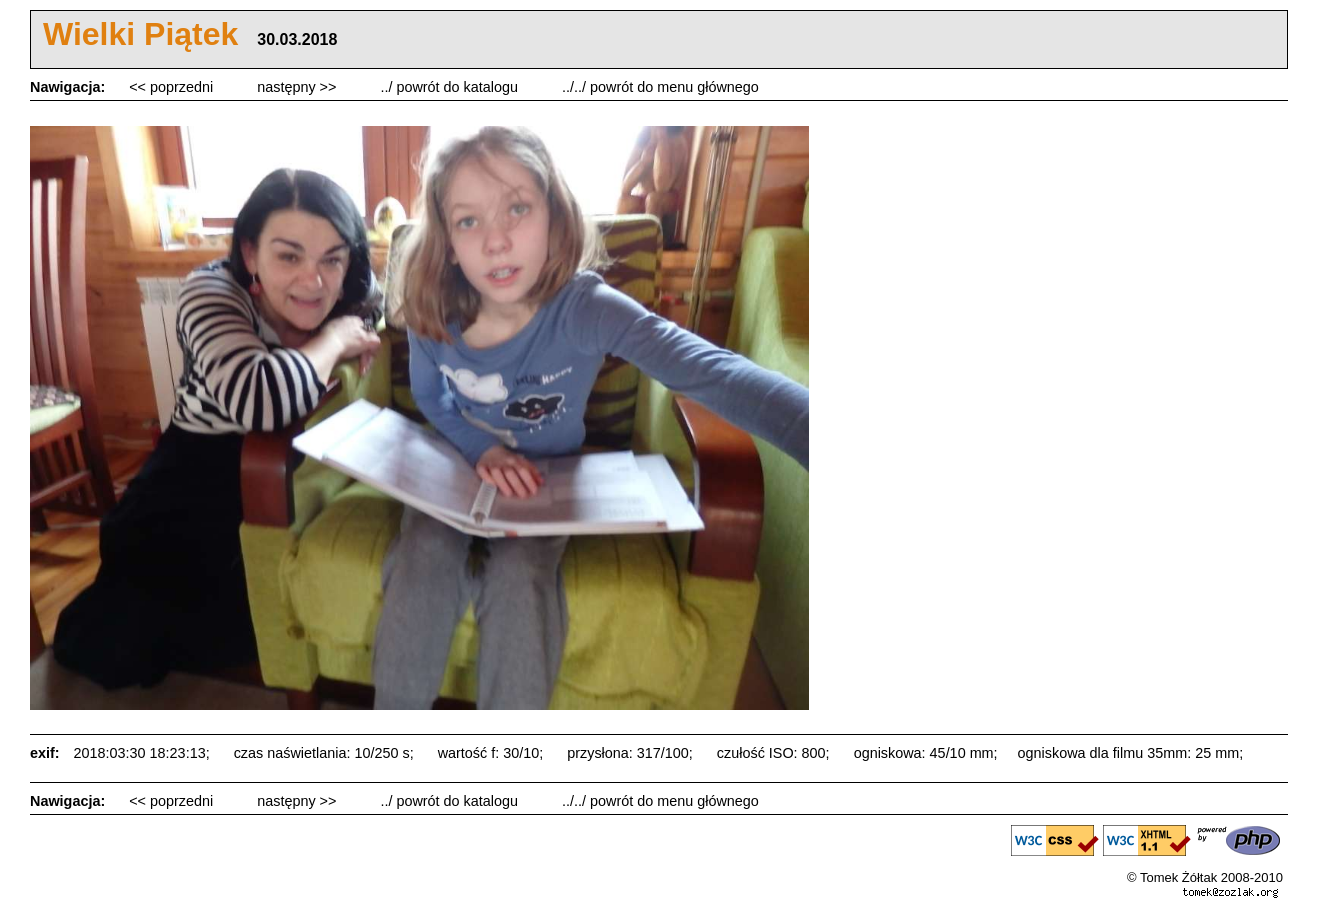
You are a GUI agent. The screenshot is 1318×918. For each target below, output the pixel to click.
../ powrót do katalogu (451, 87)
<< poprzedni (173, 87)
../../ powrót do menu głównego (660, 87)
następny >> (298, 87)
